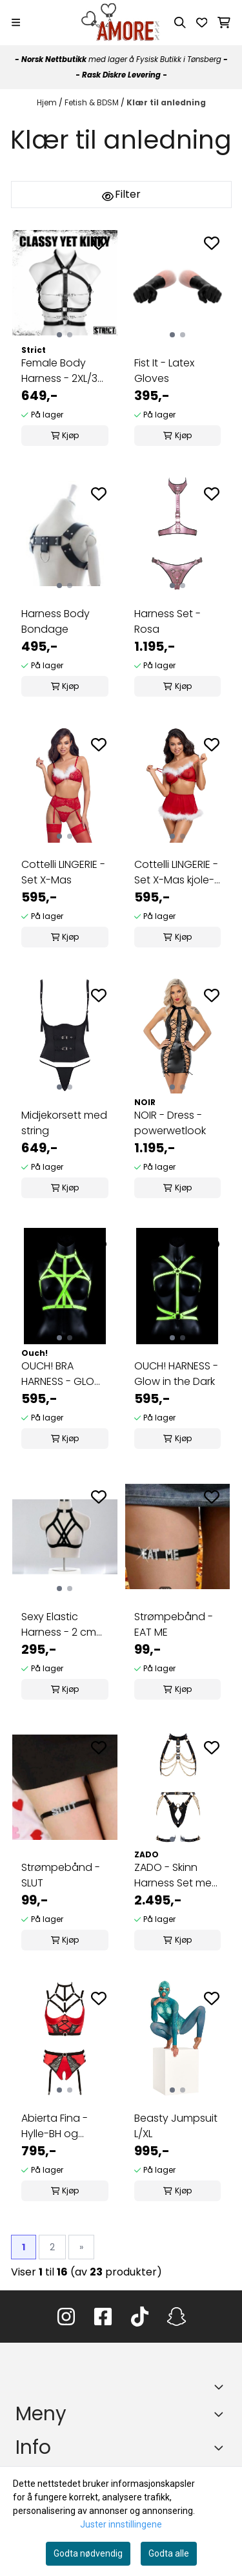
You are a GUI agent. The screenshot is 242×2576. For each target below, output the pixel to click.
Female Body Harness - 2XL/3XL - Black (64, 370)
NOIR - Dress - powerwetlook (170, 1123)
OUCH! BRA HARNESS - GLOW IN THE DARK (62, 1373)
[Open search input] (180, 22)
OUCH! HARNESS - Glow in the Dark (176, 1373)
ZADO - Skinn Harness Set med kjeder (176, 1875)
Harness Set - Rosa (167, 621)
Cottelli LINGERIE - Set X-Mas (63, 872)
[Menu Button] (15, 22)
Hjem (48, 102)
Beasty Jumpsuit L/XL (175, 2126)
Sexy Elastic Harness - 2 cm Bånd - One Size (61, 1624)
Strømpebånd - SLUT (60, 1875)
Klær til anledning (166, 102)
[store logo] (121, 22)
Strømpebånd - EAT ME (173, 1624)
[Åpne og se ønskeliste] (202, 23)
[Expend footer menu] (221, 2414)
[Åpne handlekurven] (224, 23)
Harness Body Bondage (55, 621)
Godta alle (168, 2553)
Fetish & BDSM (93, 102)
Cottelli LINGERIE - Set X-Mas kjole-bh (176, 872)
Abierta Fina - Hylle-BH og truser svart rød (59, 2126)
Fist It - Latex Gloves (164, 370)
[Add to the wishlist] (98, 243)
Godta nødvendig (88, 2553)
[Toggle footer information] (221, 2386)
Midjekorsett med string (64, 1123)
